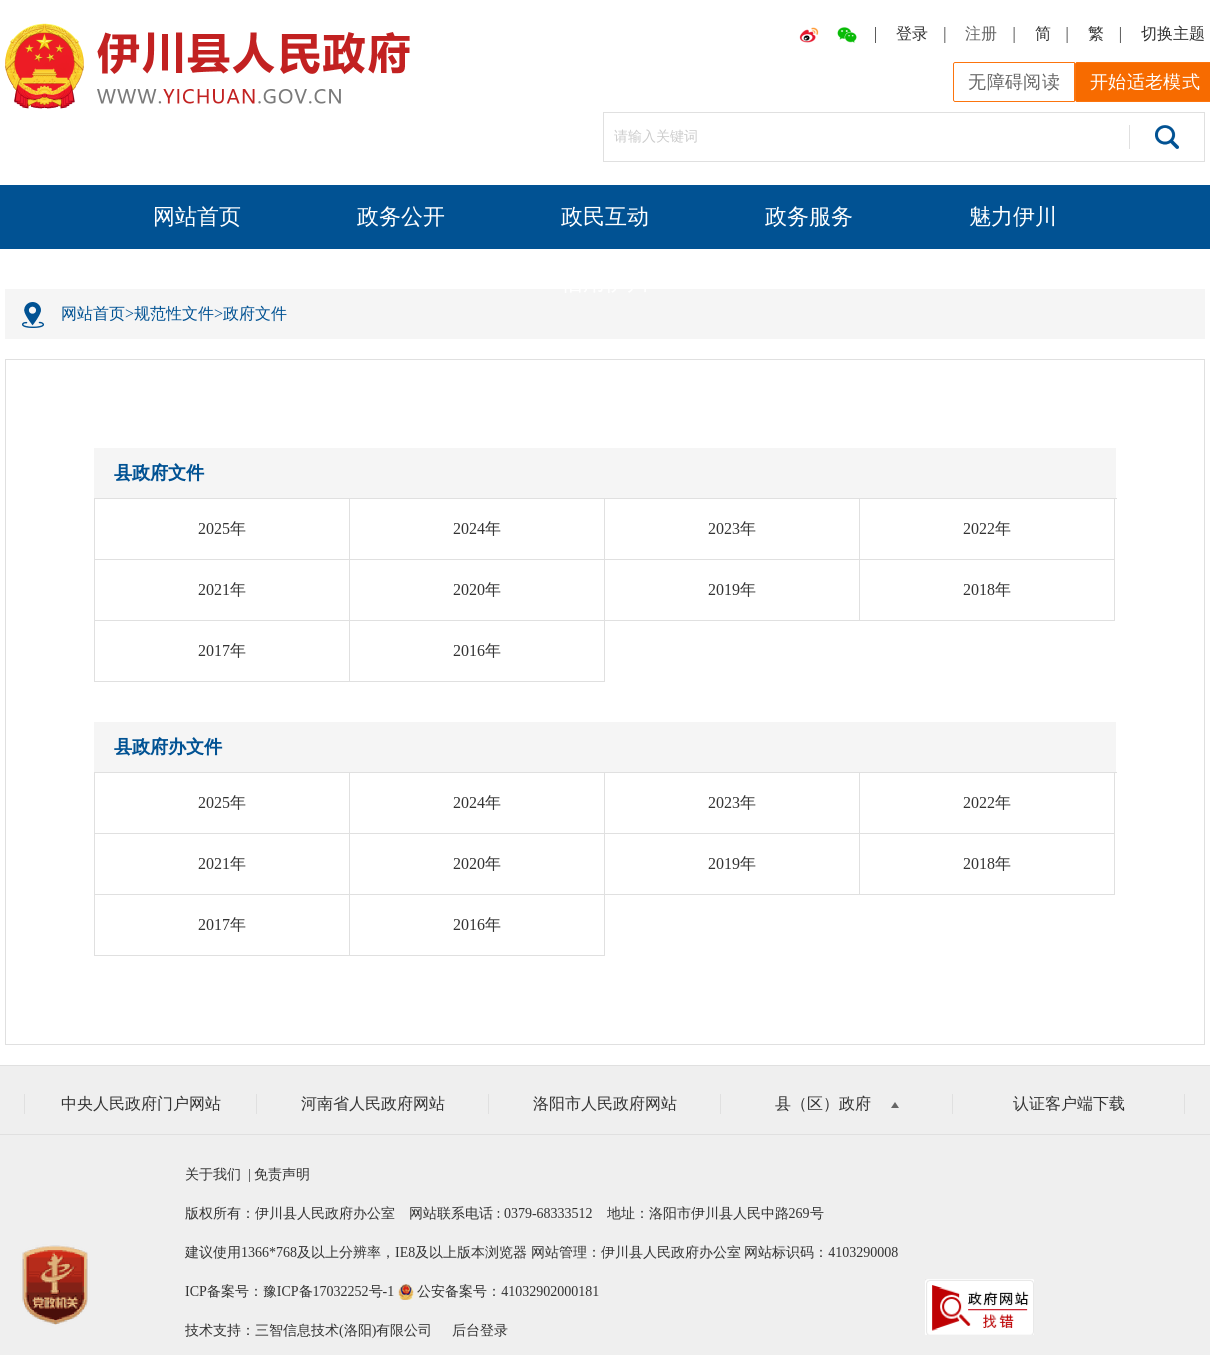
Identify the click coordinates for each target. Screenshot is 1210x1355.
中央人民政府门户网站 (141, 1103)
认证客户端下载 (1069, 1103)
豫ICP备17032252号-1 (328, 1291)
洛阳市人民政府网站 (605, 1103)
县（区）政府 (837, 1103)
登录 (912, 33)
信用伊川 (605, 282)
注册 (981, 33)
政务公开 (401, 216)
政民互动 (605, 216)
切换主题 (1173, 33)
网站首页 (197, 216)
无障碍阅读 (1014, 82)
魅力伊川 (1013, 216)
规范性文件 (174, 313)
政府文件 (255, 313)
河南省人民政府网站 (373, 1103)
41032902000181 (550, 1291)
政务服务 (809, 216)
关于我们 (216, 1174)
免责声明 (281, 1174)
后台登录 (480, 1330)
